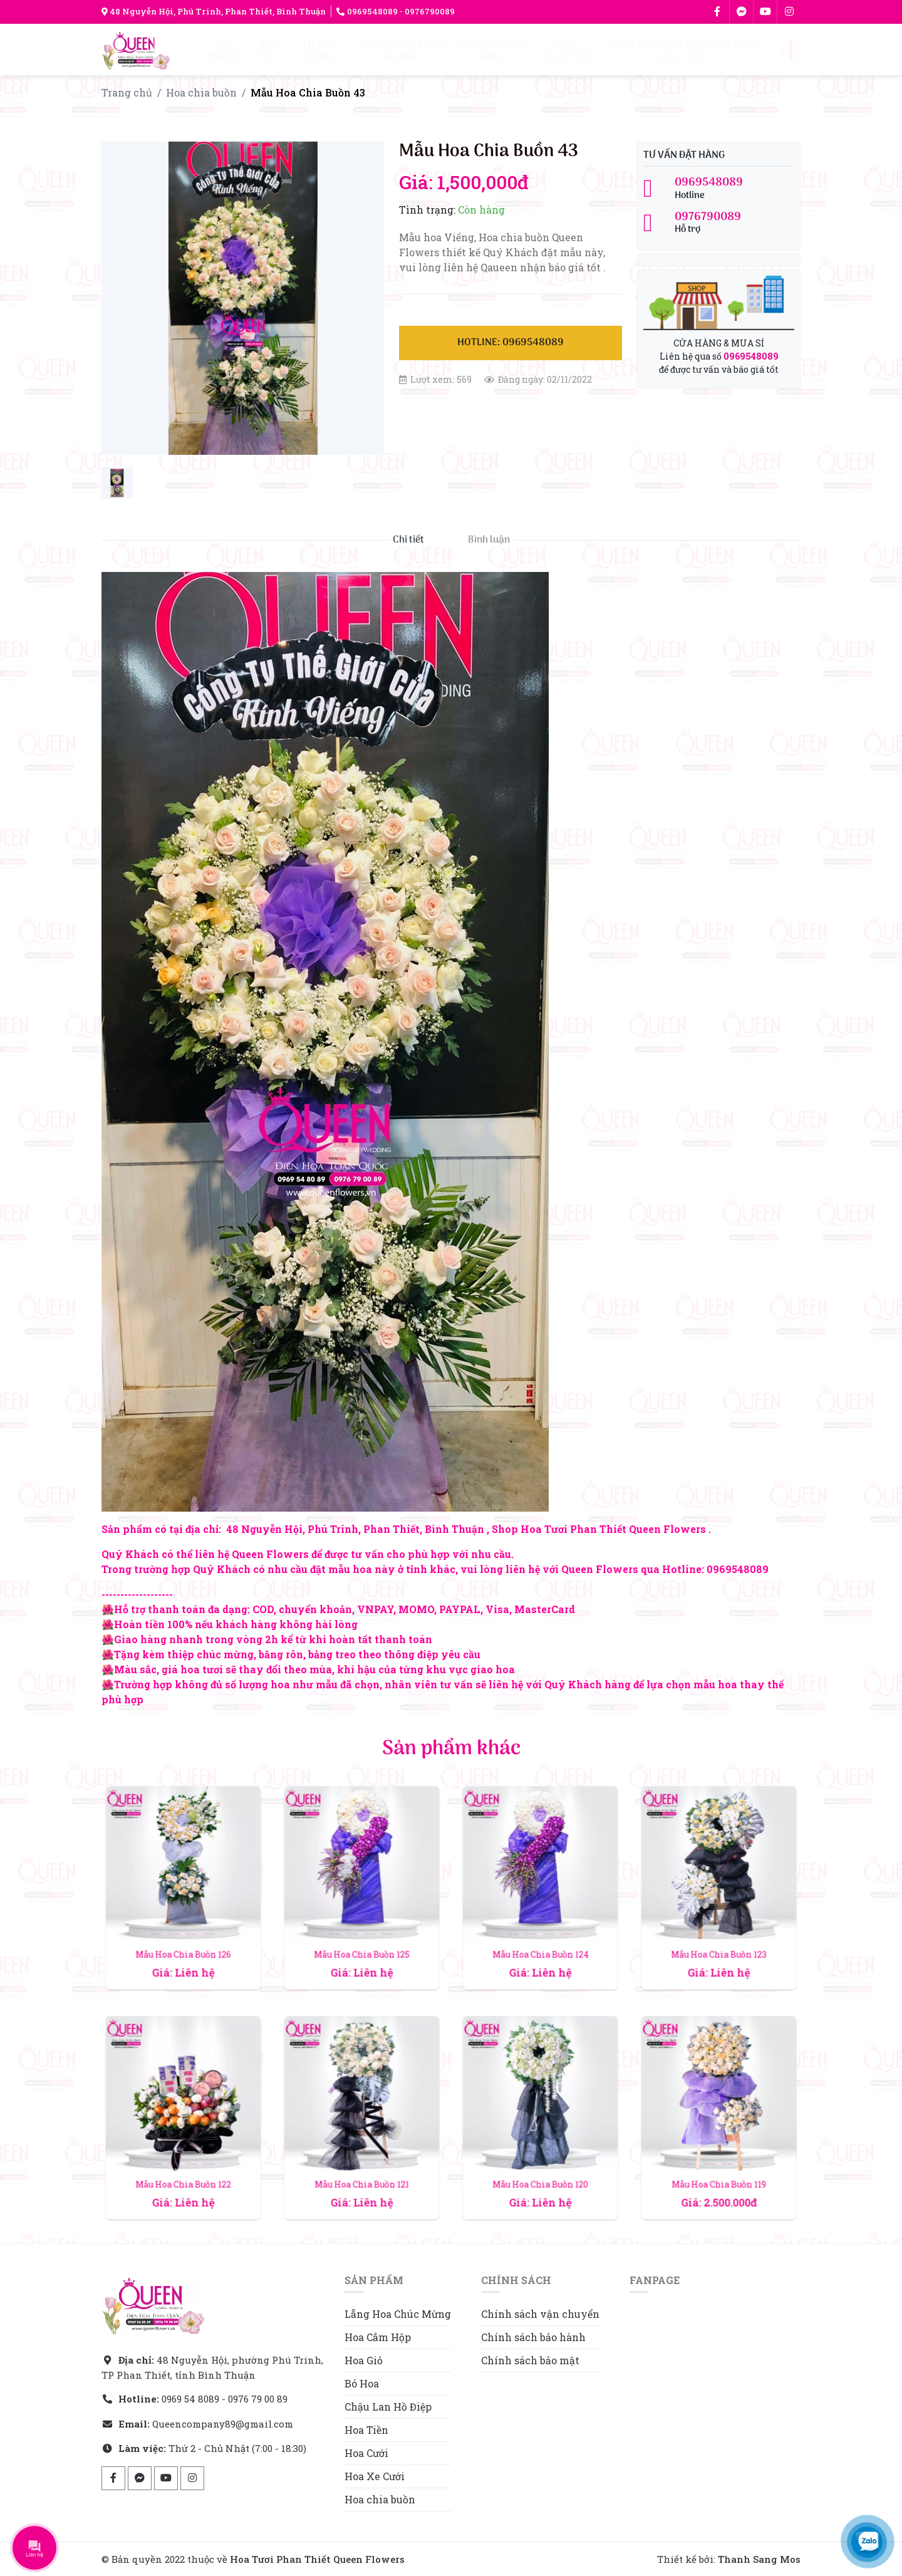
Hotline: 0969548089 (510, 343)
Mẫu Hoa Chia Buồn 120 (540, 2156)
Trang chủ (126, 92)
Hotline (718, 188)
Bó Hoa (362, 2383)
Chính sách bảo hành (533, 2337)
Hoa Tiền (366, 2429)
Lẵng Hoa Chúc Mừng (398, 2313)
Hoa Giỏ (364, 2360)
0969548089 (367, 11)
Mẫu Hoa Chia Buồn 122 (183, 2156)
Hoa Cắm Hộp (378, 2337)
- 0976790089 (426, 11)
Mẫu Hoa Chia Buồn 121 (362, 2156)
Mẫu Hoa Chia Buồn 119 (719, 2156)
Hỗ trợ (718, 223)
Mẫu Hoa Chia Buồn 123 (718, 1927)
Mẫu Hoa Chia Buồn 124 (540, 1927)
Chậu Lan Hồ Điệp (388, 2406)
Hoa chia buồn (201, 92)
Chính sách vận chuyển (540, 2313)
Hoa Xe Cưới (375, 2476)
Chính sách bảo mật (530, 2360)
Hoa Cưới (366, 2452)
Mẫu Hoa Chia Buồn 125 (361, 1927)
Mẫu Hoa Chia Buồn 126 (183, 1927)
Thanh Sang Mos (759, 2559)
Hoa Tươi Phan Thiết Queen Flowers (317, 2559)
